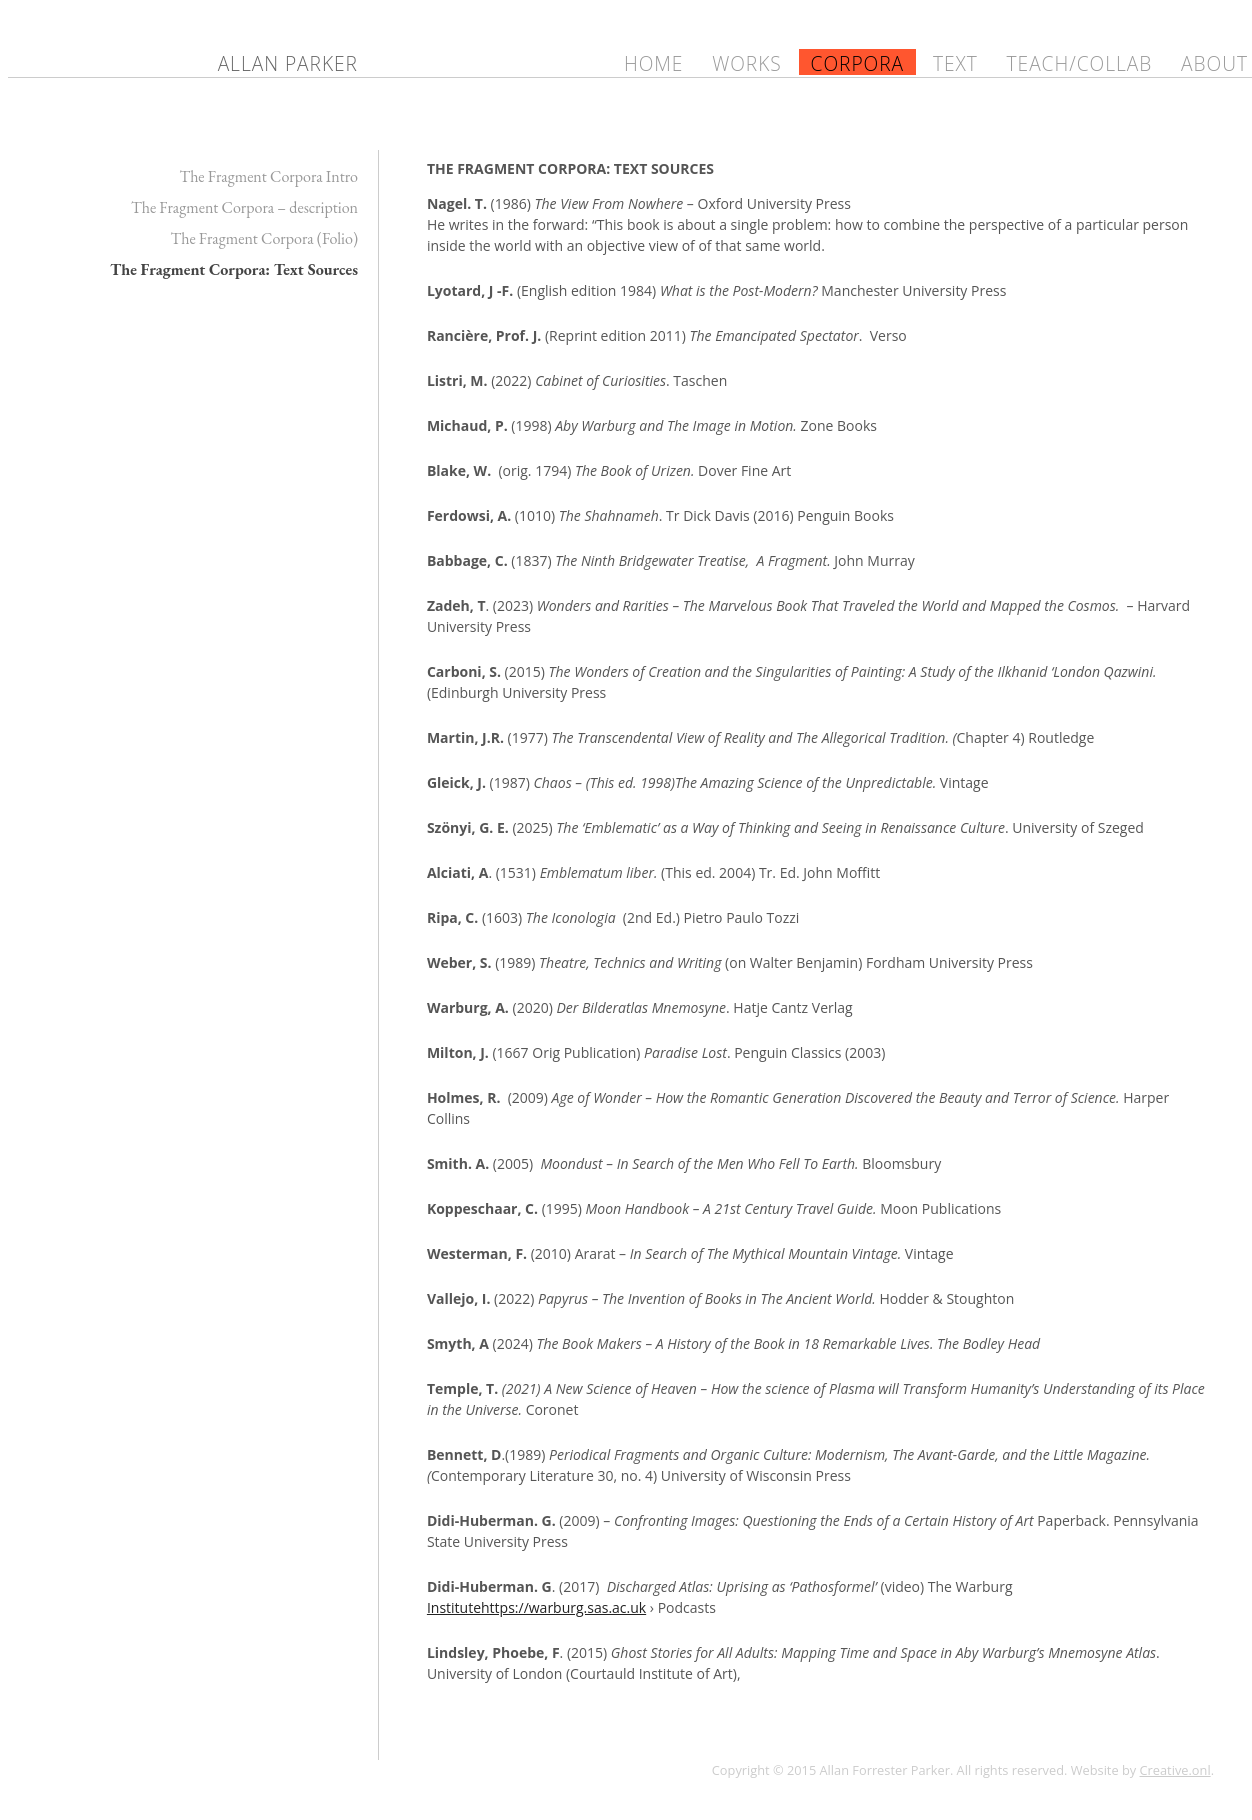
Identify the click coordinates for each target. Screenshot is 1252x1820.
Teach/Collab (1080, 63)
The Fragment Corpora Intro (268, 176)
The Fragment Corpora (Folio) (264, 238)
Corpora (858, 63)
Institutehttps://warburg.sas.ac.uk (536, 1607)
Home (653, 63)
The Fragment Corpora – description (244, 207)
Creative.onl (1175, 1770)
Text (955, 63)
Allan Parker (288, 63)
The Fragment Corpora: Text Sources (234, 269)
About (1214, 63)
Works (747, 63)
